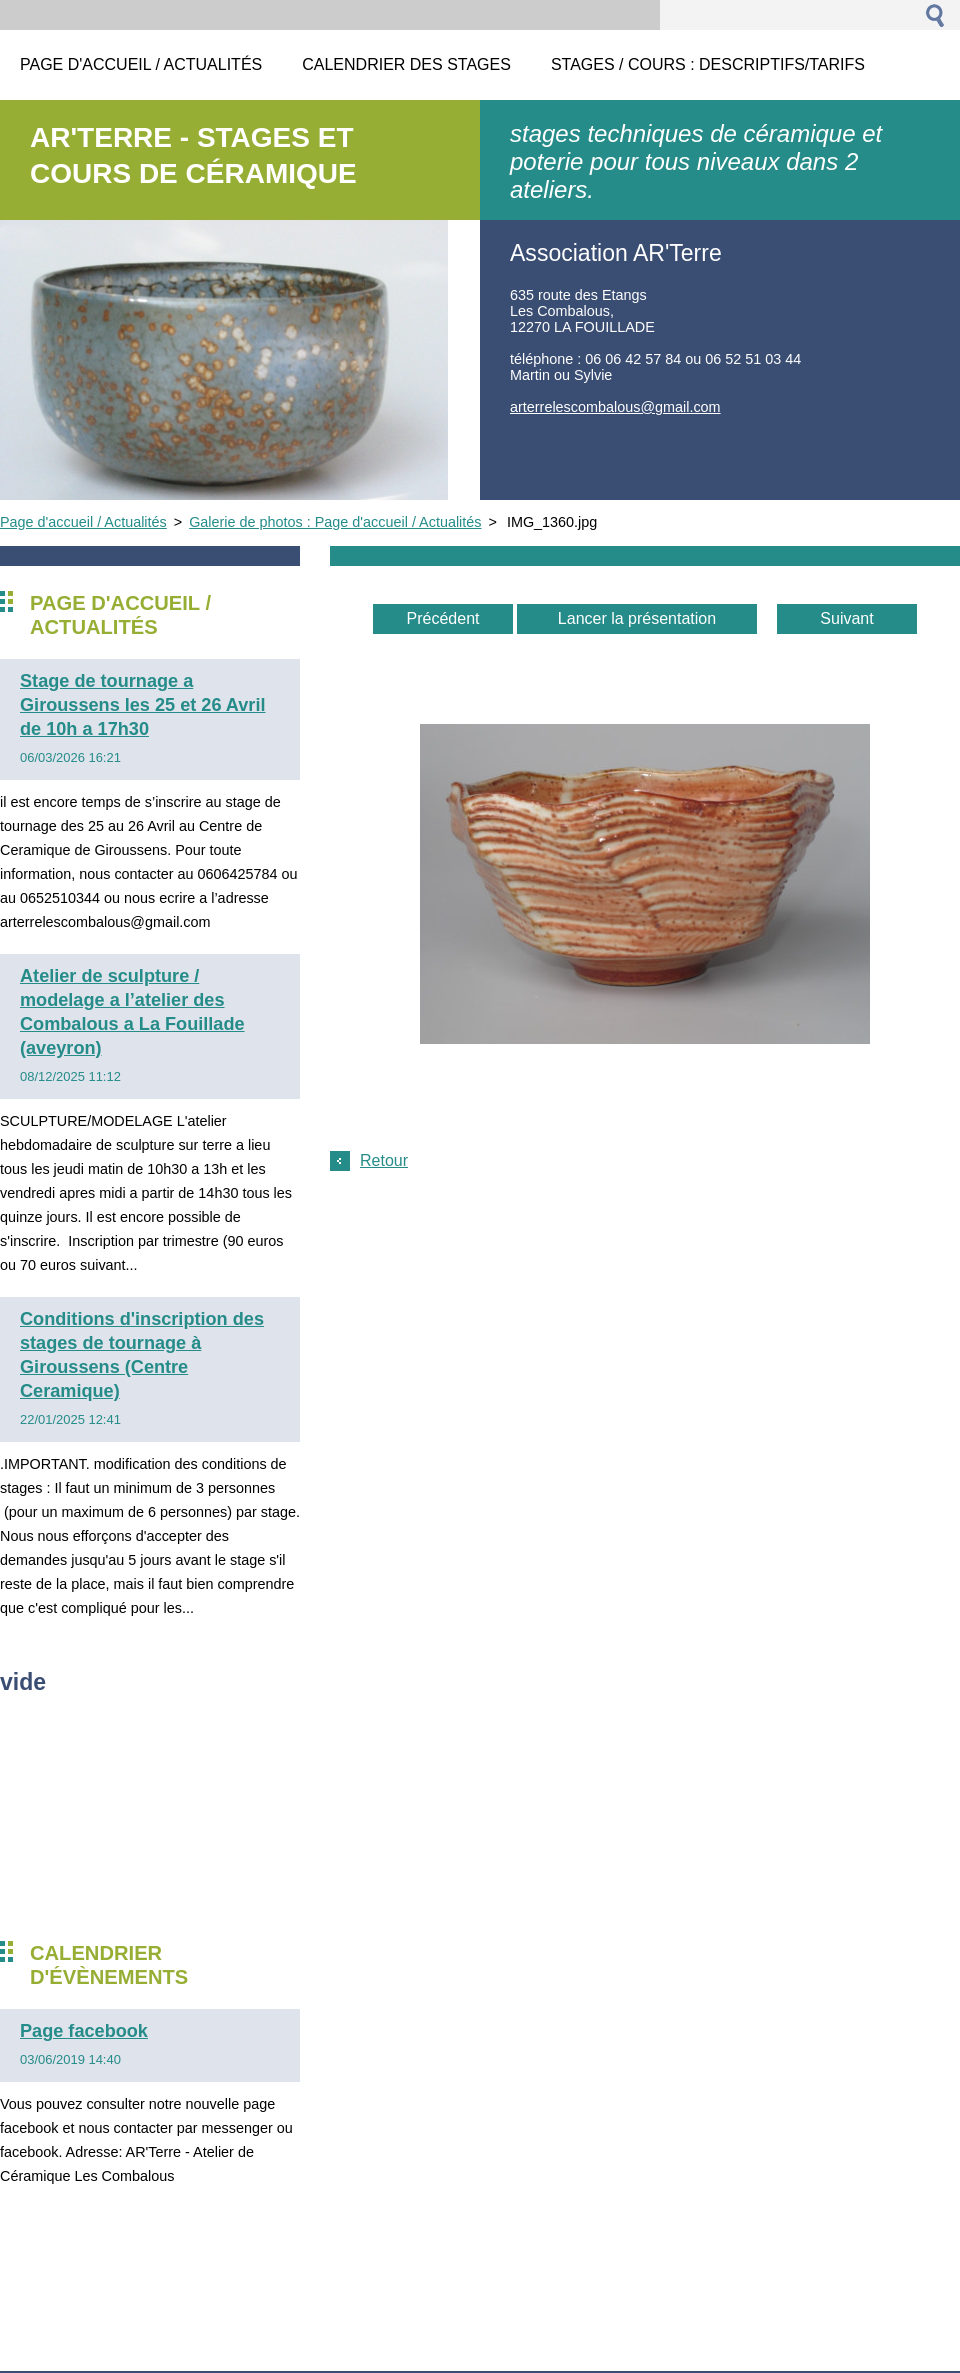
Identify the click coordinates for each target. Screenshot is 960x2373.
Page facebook (84, 2031)
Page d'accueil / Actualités (83, 522)
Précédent (443, 618)
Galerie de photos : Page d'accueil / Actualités (335, 522)
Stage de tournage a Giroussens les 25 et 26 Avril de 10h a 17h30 (142, 705)
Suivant (846, 618)
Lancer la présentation (637, 618)
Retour (384, 1160)
